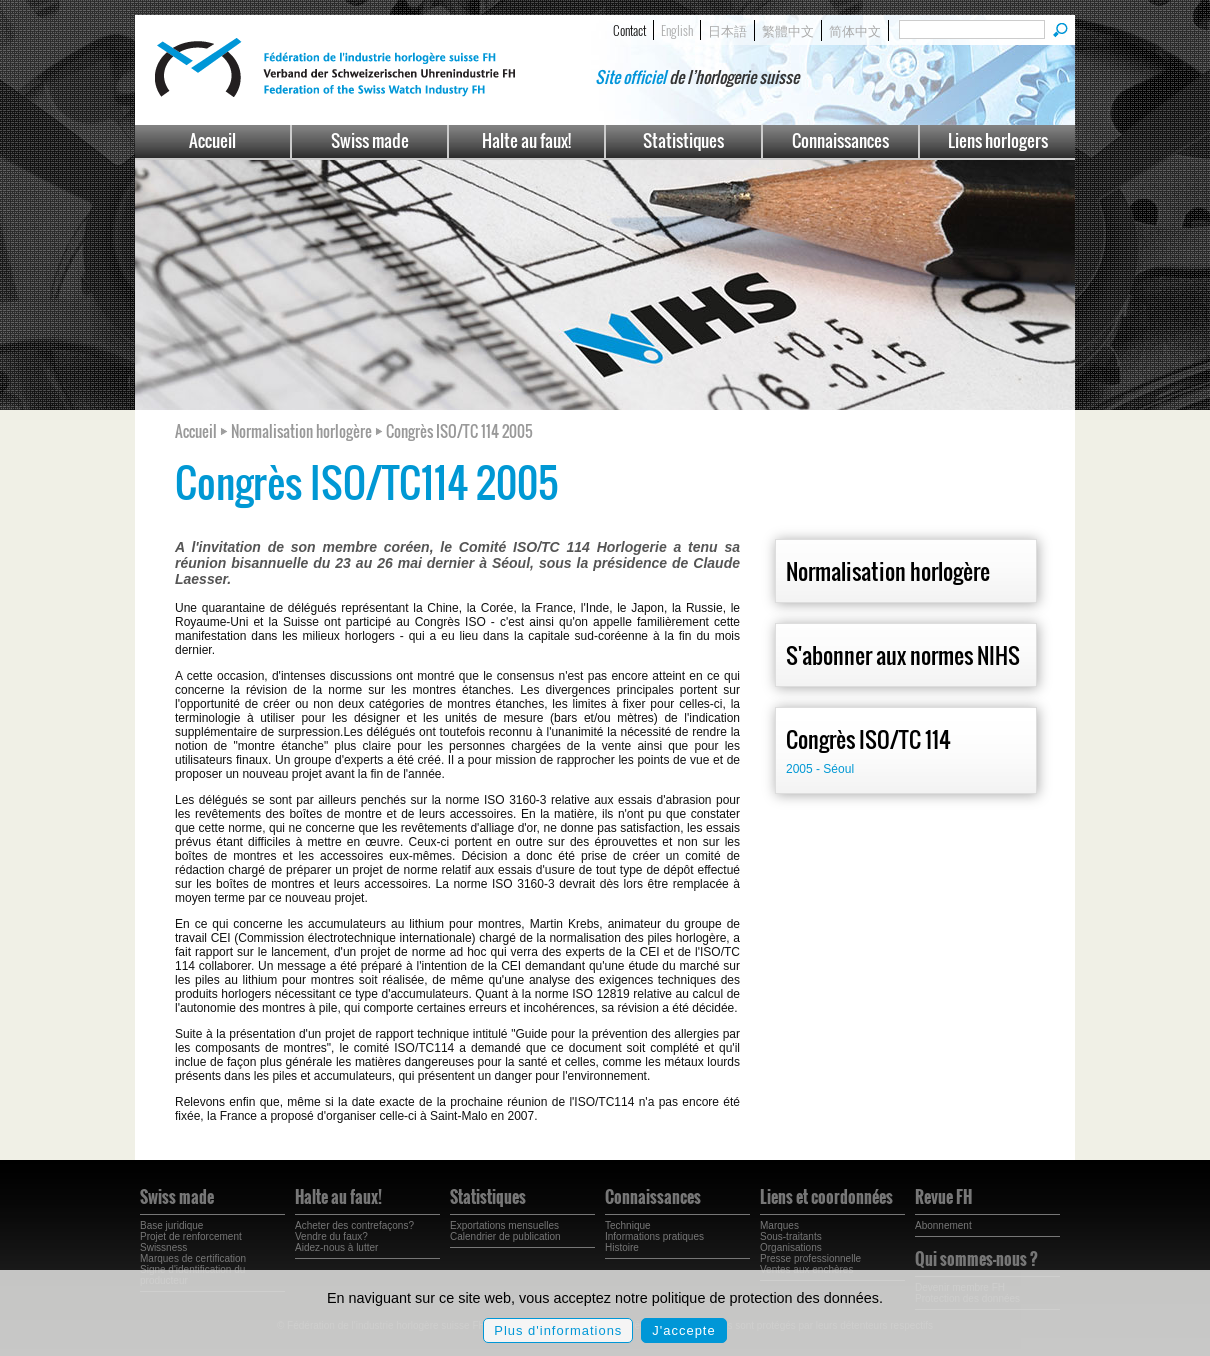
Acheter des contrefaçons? (354, 1225)
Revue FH (943, 1197)
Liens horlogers (998, 140)
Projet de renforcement (191, 1236)
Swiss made (370, 140)
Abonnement (943, 1225)
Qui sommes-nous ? (976, 1259)
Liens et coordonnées (826, 1197)
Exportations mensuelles (504, 1225)
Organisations (791, 1247)
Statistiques (683, 140)
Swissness (163, 1247)
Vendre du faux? (331, 1236)
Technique (628, 1225)
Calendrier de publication (505, 1236)
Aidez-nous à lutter (336, 1247)
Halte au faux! (526, 140)
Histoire (622, 1247)
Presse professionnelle (810, 1258)
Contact (629, 30)
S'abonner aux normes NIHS (903, 655)
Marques (779, 1225)
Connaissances (840, 140)
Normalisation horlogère (888, 571)
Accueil (212, 140)
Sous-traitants (791, 1236)
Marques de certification (193, 1258)
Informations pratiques (654, 1236)
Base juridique (171, 1225)
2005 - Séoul (820, 769)
